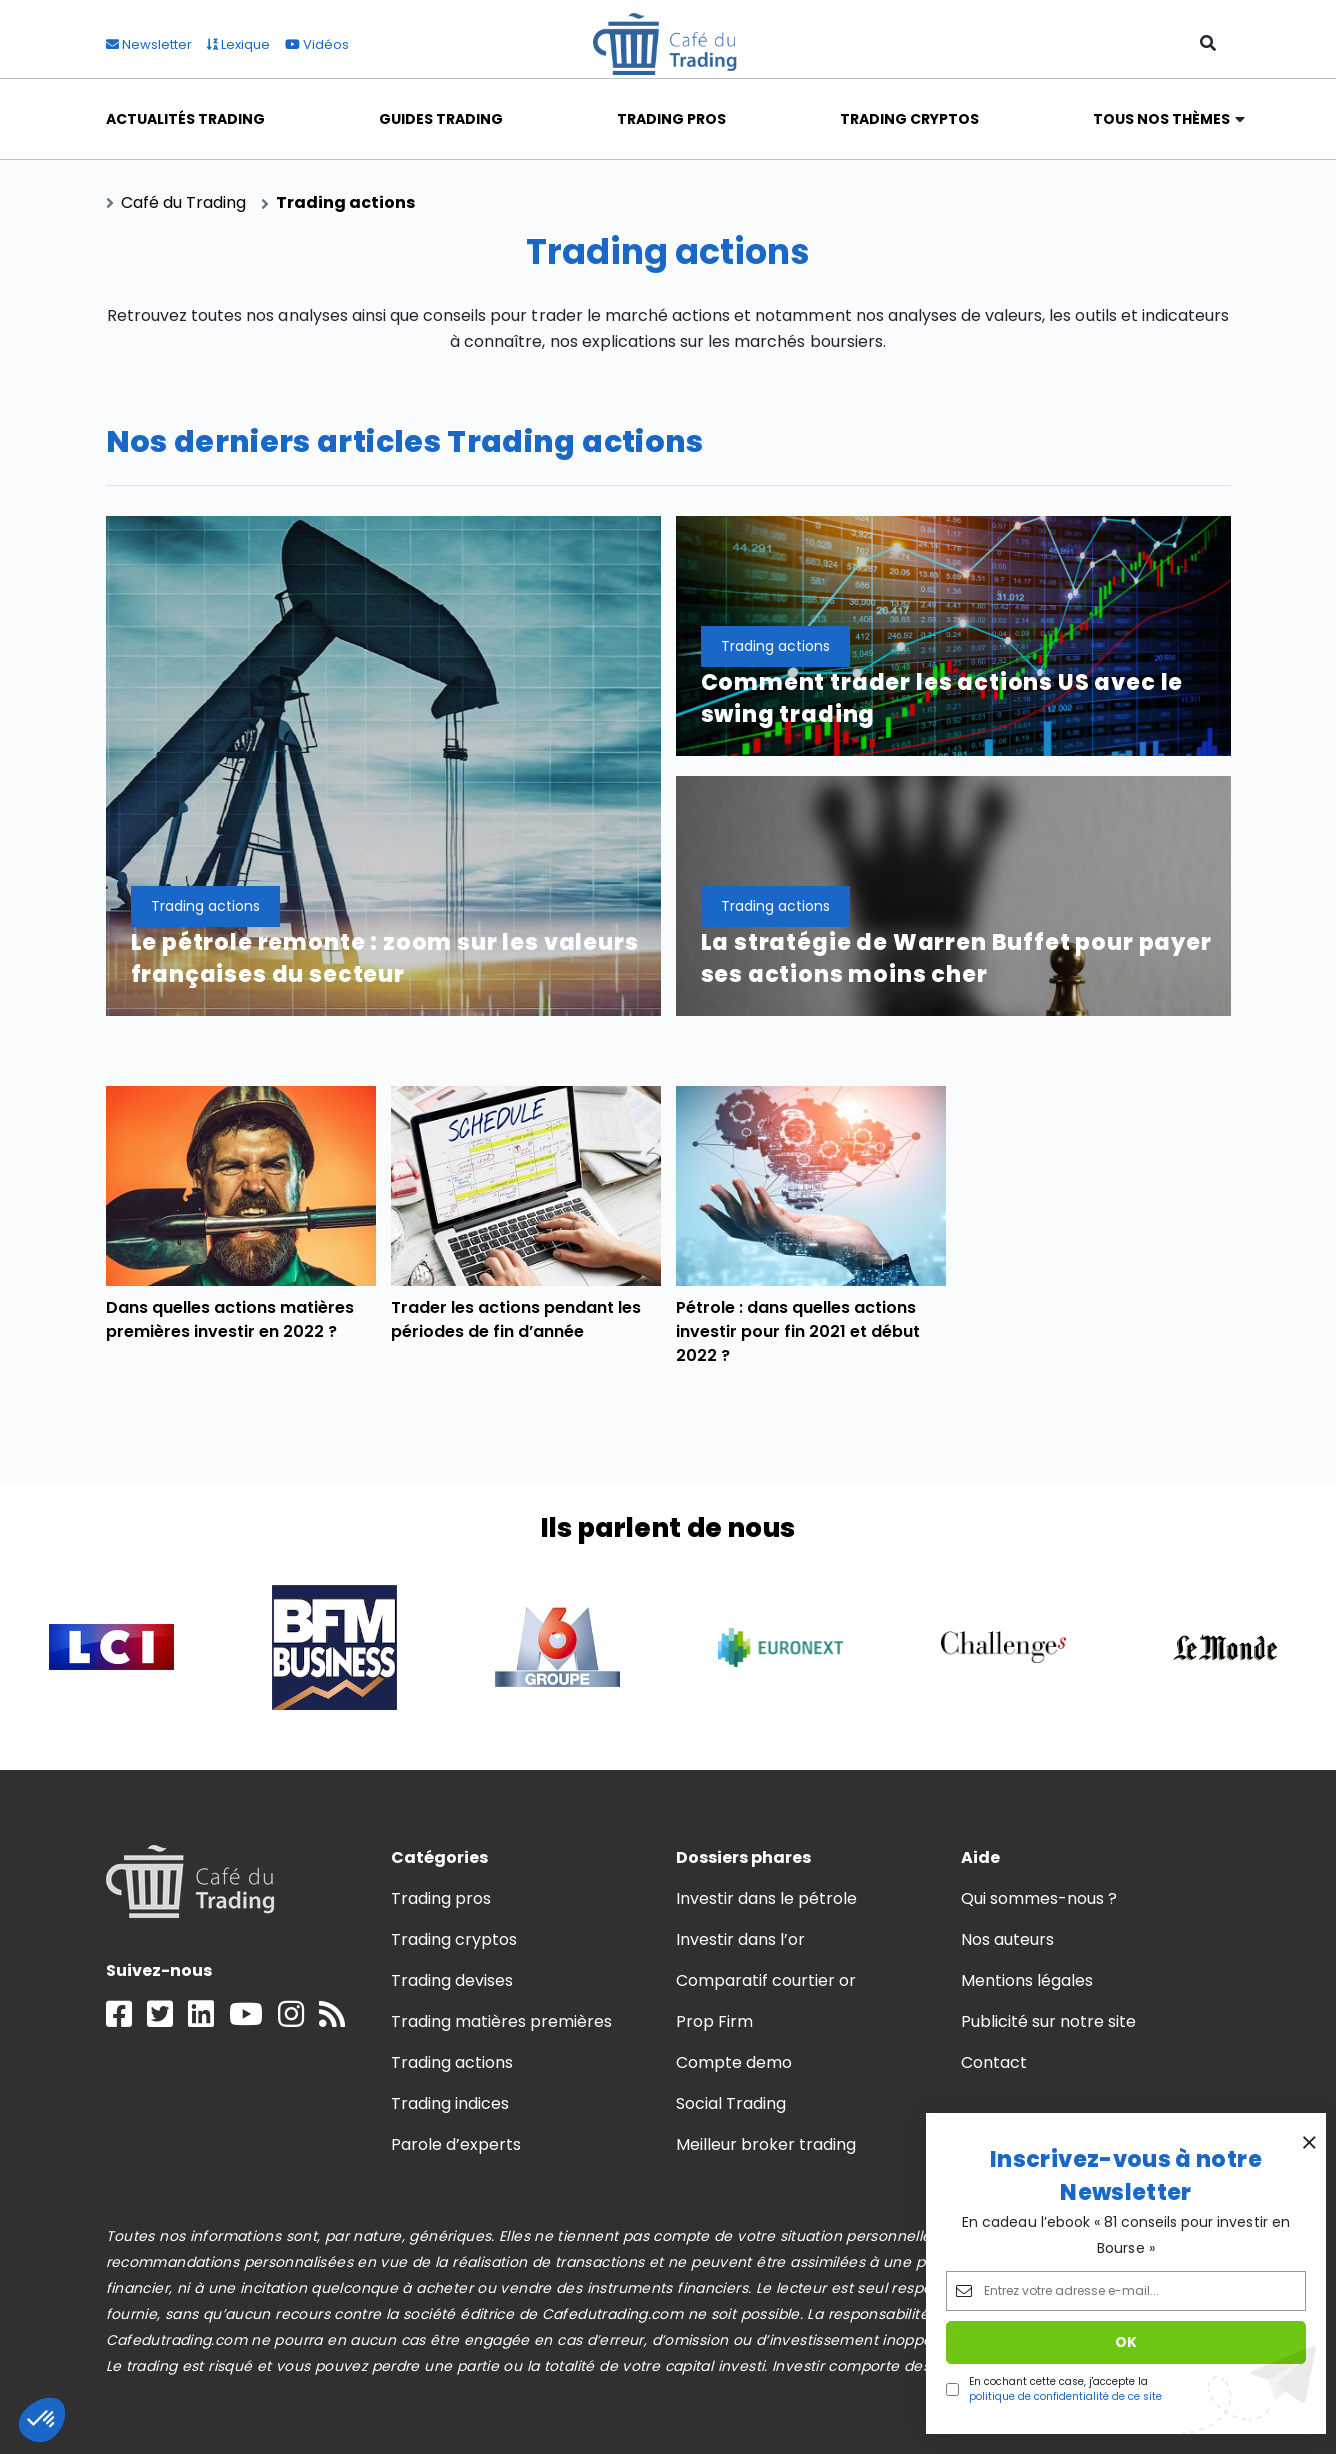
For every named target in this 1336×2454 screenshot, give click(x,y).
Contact (994, 2062)
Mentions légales (1027, 1980)
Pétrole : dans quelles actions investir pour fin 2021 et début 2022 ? (798, 1331)
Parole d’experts (456, 2144)
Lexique (238, 44)
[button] (42, 2420)
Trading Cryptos (910, 119)
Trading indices (450, 2103)
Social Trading (731, 2103)
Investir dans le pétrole (767, 1898)
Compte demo (734, 2062)
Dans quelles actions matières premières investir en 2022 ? (230, 1319)
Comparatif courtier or (766, 1980)
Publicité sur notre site (1049, 2021)
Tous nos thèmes (1162, 119)
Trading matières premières (502, 2021)
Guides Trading (441, 119)
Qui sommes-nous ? (1039, 1898)
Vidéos (317, 44)
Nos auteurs (1007, 1939)
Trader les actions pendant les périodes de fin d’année (516, 1319)
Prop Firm (714, 2021)
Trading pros (441, 1898)
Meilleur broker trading (766, 2144)
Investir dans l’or (741, 1939)
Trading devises (452, 1980)
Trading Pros (671, 119)
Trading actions (452, 2062)
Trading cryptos (454, 1939)
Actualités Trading (186, 119)
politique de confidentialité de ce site (1065, 2396)
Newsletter (149, 44)
